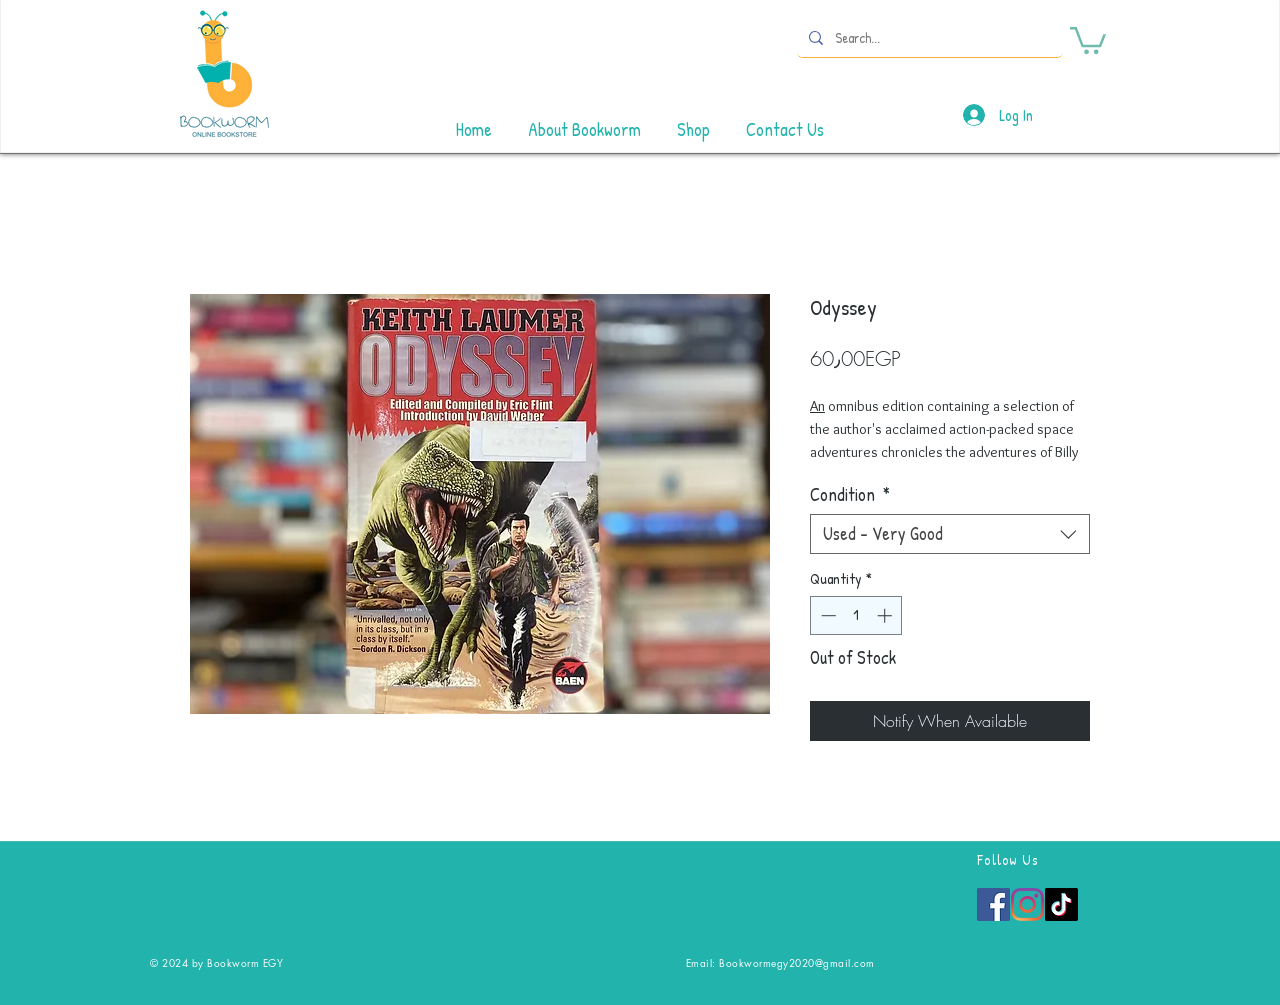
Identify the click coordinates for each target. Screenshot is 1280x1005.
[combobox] (950, 534)
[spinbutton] (856, 615)
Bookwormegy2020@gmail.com (797, 962)
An (817, 406)
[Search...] (928, 37)
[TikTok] (1061, 904)
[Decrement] (826, 615)
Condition (850, 495)
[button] (1088, 39)
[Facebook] (993, 904)
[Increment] (886, 615)
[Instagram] (1027, 904)
